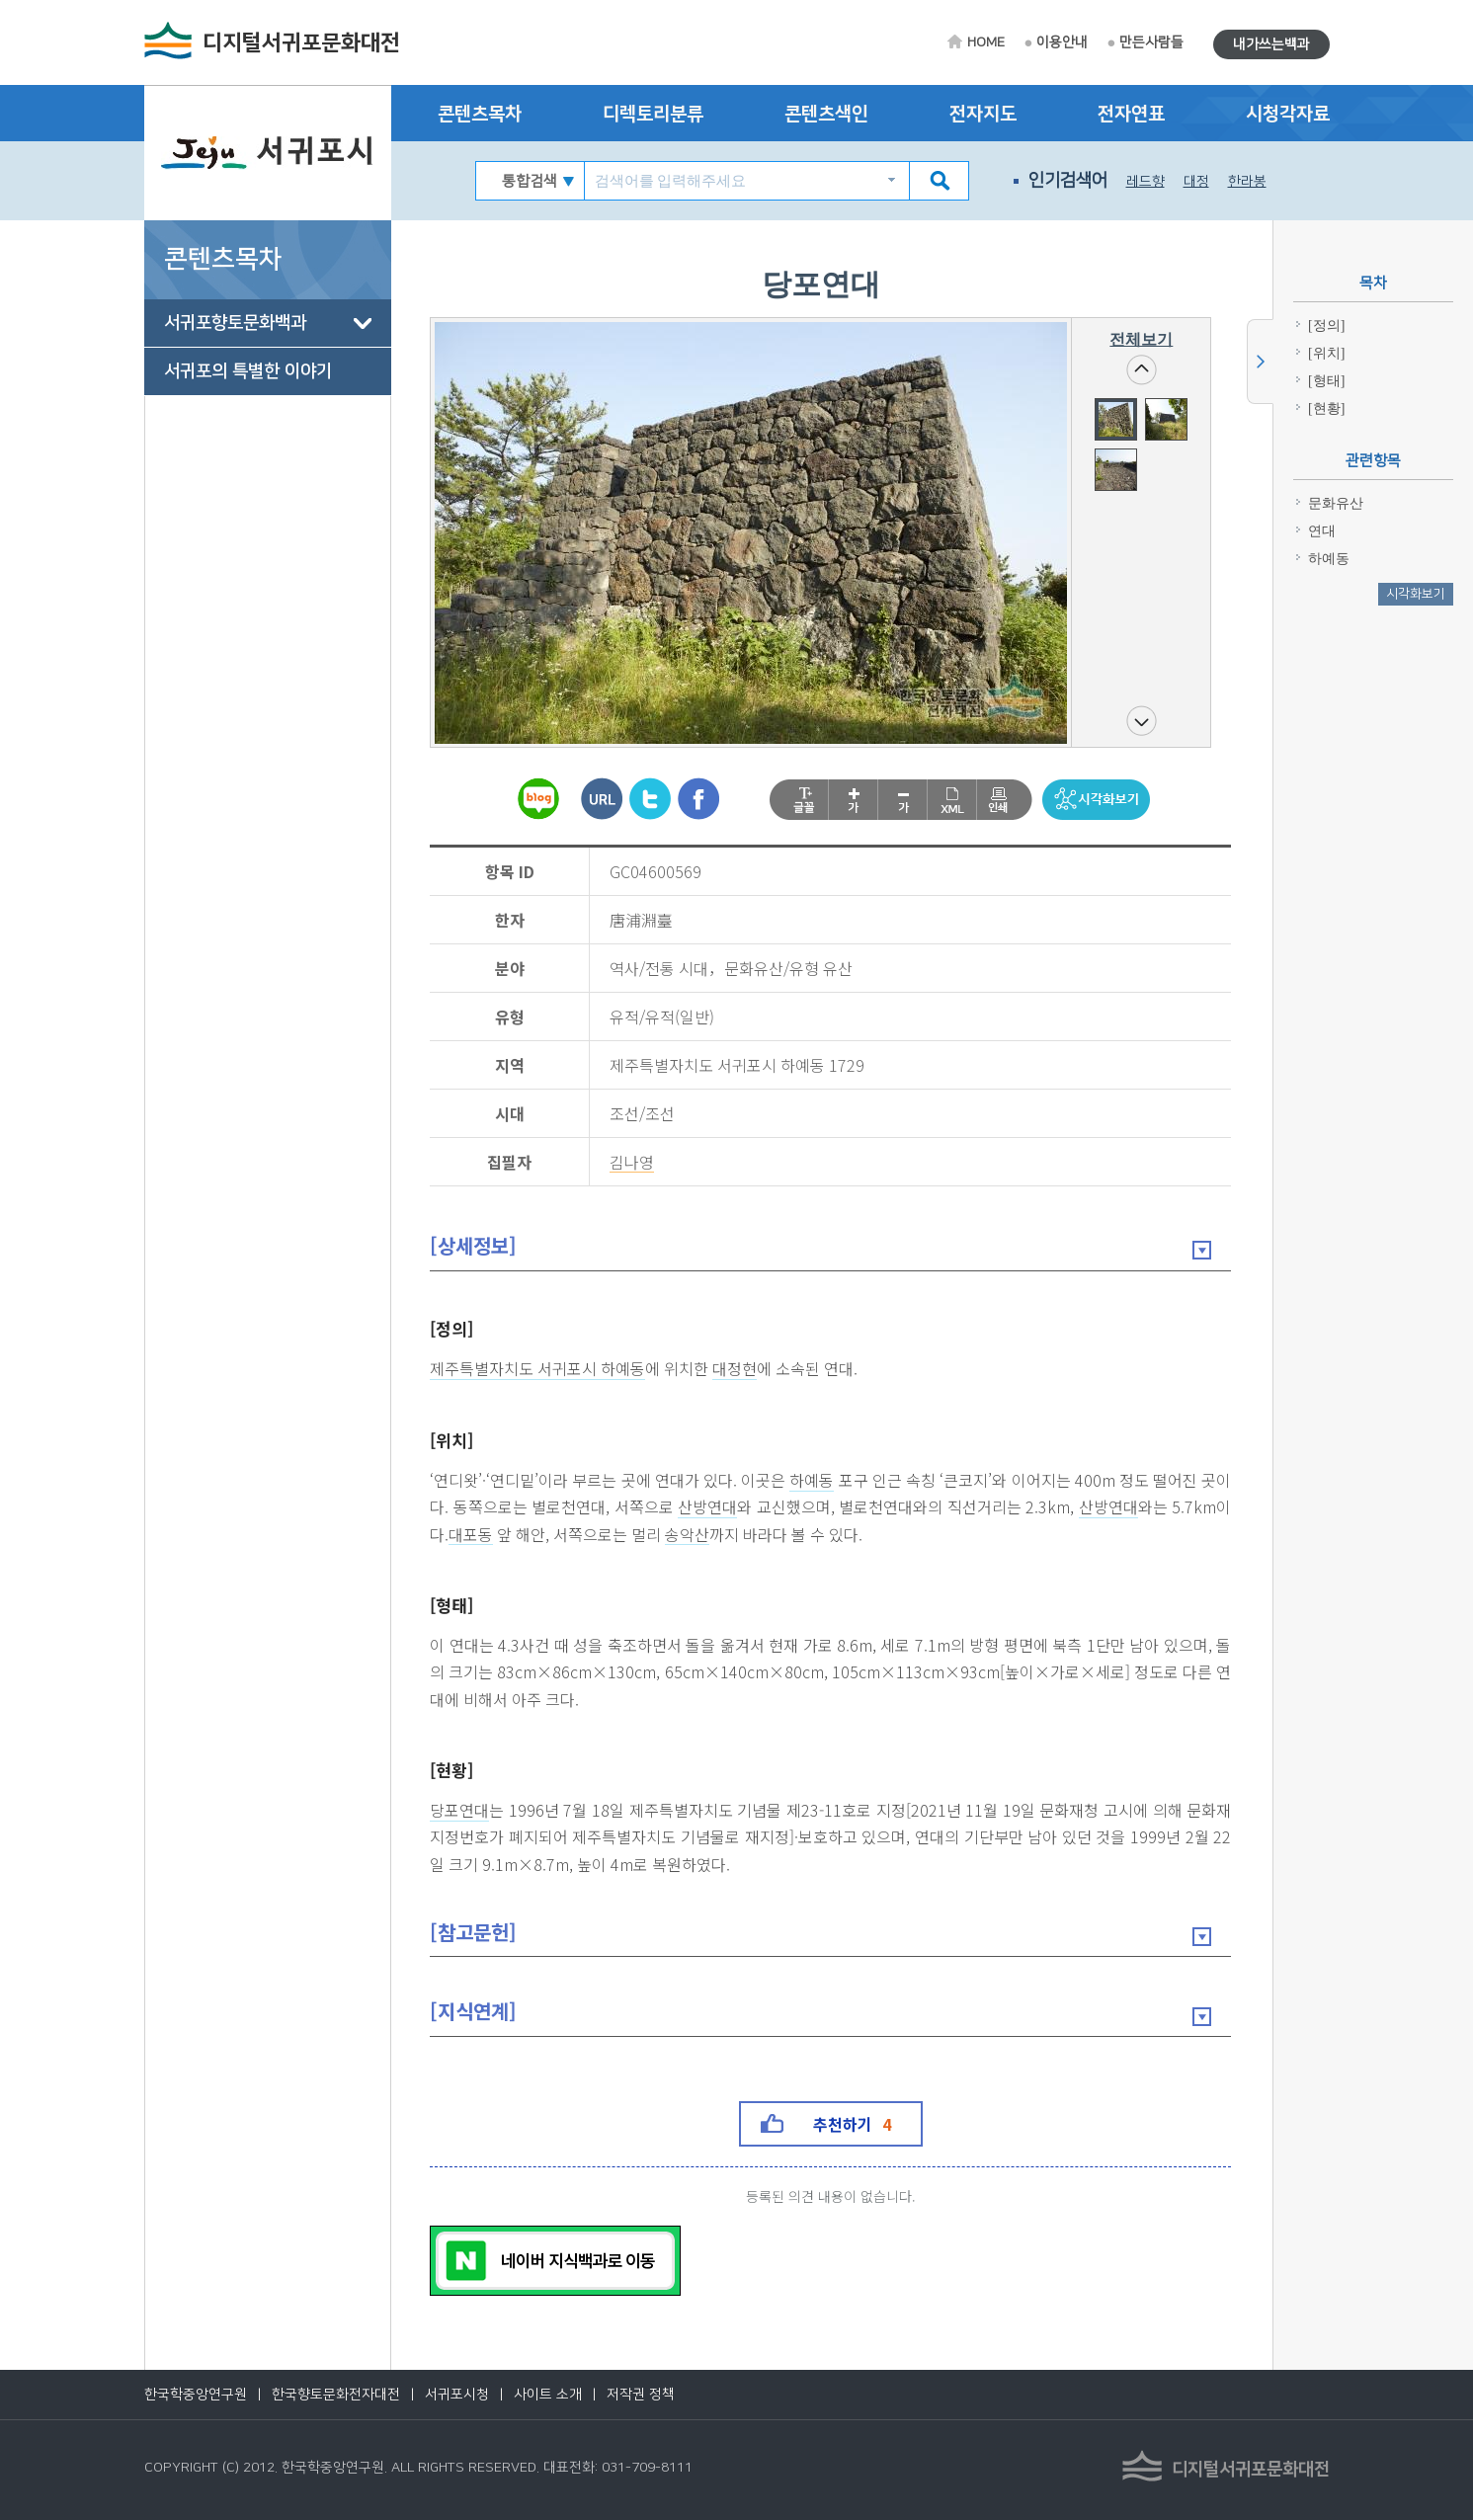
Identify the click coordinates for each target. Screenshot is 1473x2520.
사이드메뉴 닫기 (1260, 361)
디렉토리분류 (653, 114)
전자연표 (1131, 114)
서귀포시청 (457, 2394)
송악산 (688, 1535)
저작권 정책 (641, 2394)
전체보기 (1141, 339)
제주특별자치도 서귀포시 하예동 (538, 1369)
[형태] (452, 1604)
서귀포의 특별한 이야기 (248, 371)
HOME (986, 42)
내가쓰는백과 (1271, 44)
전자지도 (983, 114)
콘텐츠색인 (826, 114)
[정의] (452, 1328)
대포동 (472, 1535)
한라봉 (1247, 182)
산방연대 (707, 1507)
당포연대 (460, 1811)
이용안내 (1062, 42)
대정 (1196, 182)
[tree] (267, 347)
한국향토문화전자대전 (336, 2394)
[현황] (452, 1769)
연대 (1322, 531)
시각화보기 (1415, 594)
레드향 (1145, 182)
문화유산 (1335, 503)
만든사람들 (1151, 42)
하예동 (811, 1481)
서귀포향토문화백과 (235, 323)
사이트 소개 (548, 2394)
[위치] (452, 1439)
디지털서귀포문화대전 (301, 43)
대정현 (735, 1369)
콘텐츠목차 (480, 114)
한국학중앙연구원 (195, 2394)
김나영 (633, 1163)
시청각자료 (1288, 114)
